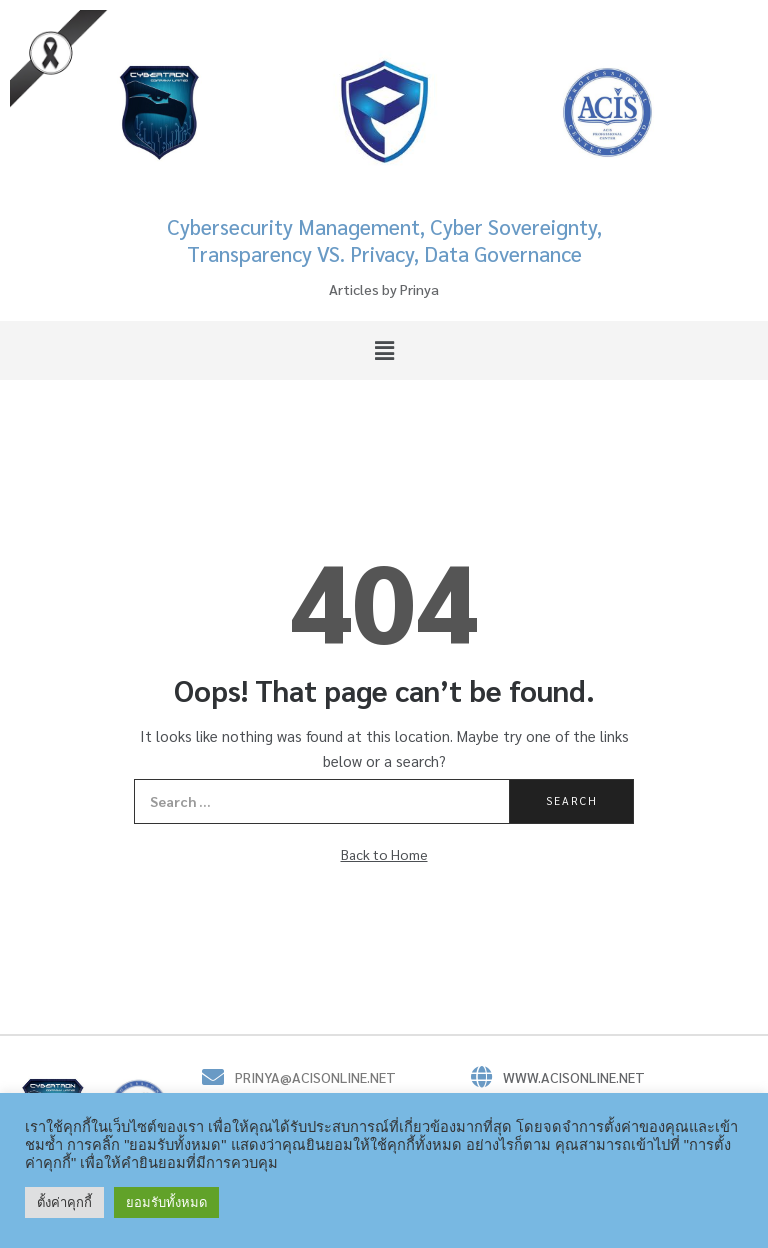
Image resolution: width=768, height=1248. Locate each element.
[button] (384, 350)
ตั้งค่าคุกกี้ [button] (64, 1202)
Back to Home (384, 854)
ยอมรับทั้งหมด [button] (166, 1202)
